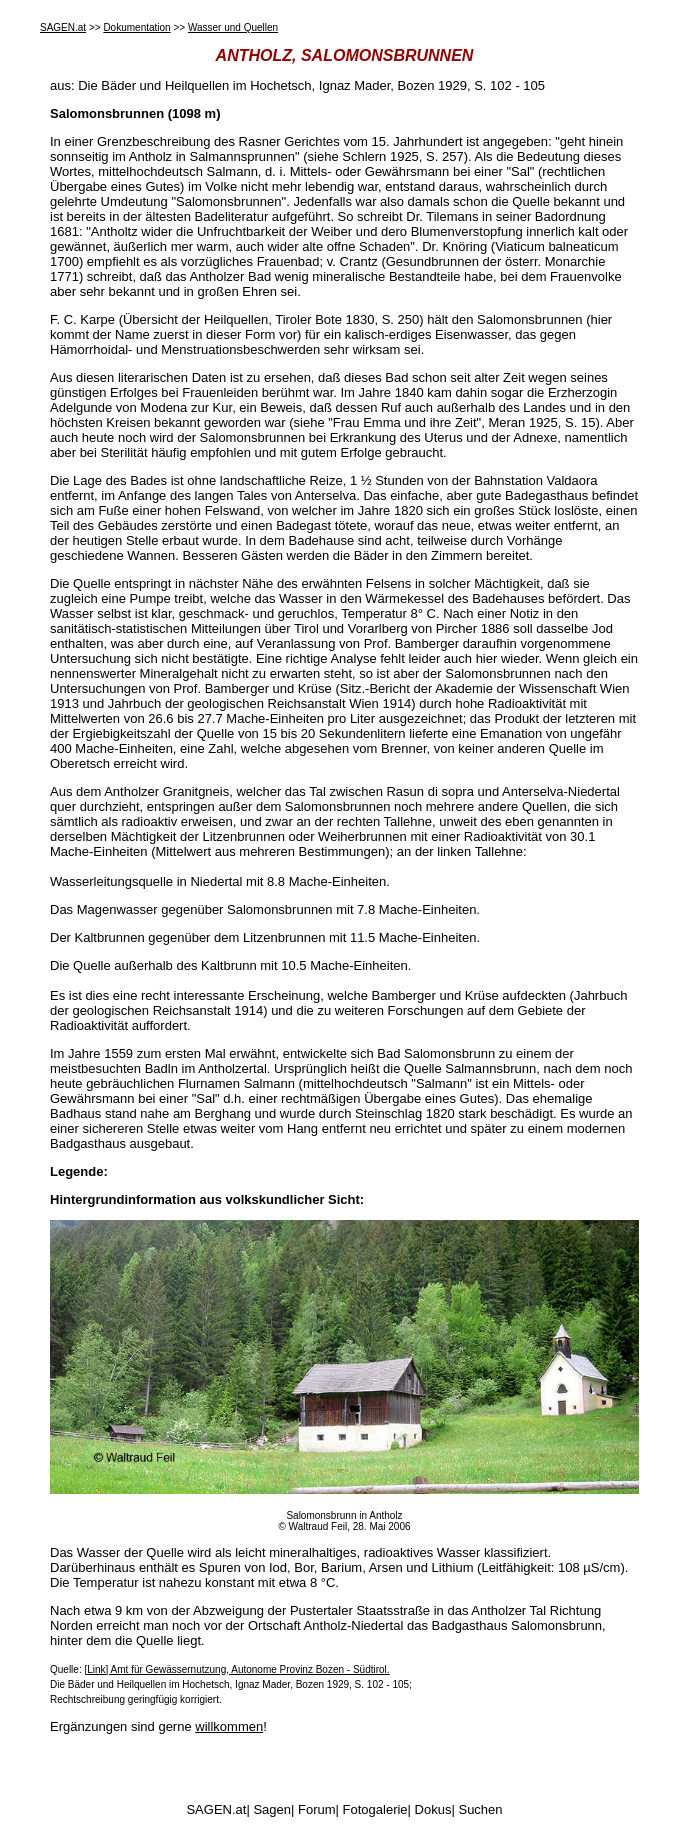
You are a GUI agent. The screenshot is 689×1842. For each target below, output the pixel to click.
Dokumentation (136, 27)
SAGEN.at (63, 27)
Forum (317, 1809)
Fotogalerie (375, 1809)
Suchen (480, 1809)
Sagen (272, 1809)
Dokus (433, 1809)
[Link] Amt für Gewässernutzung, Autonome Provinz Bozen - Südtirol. (236, 1669)
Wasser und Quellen (233, 27)
